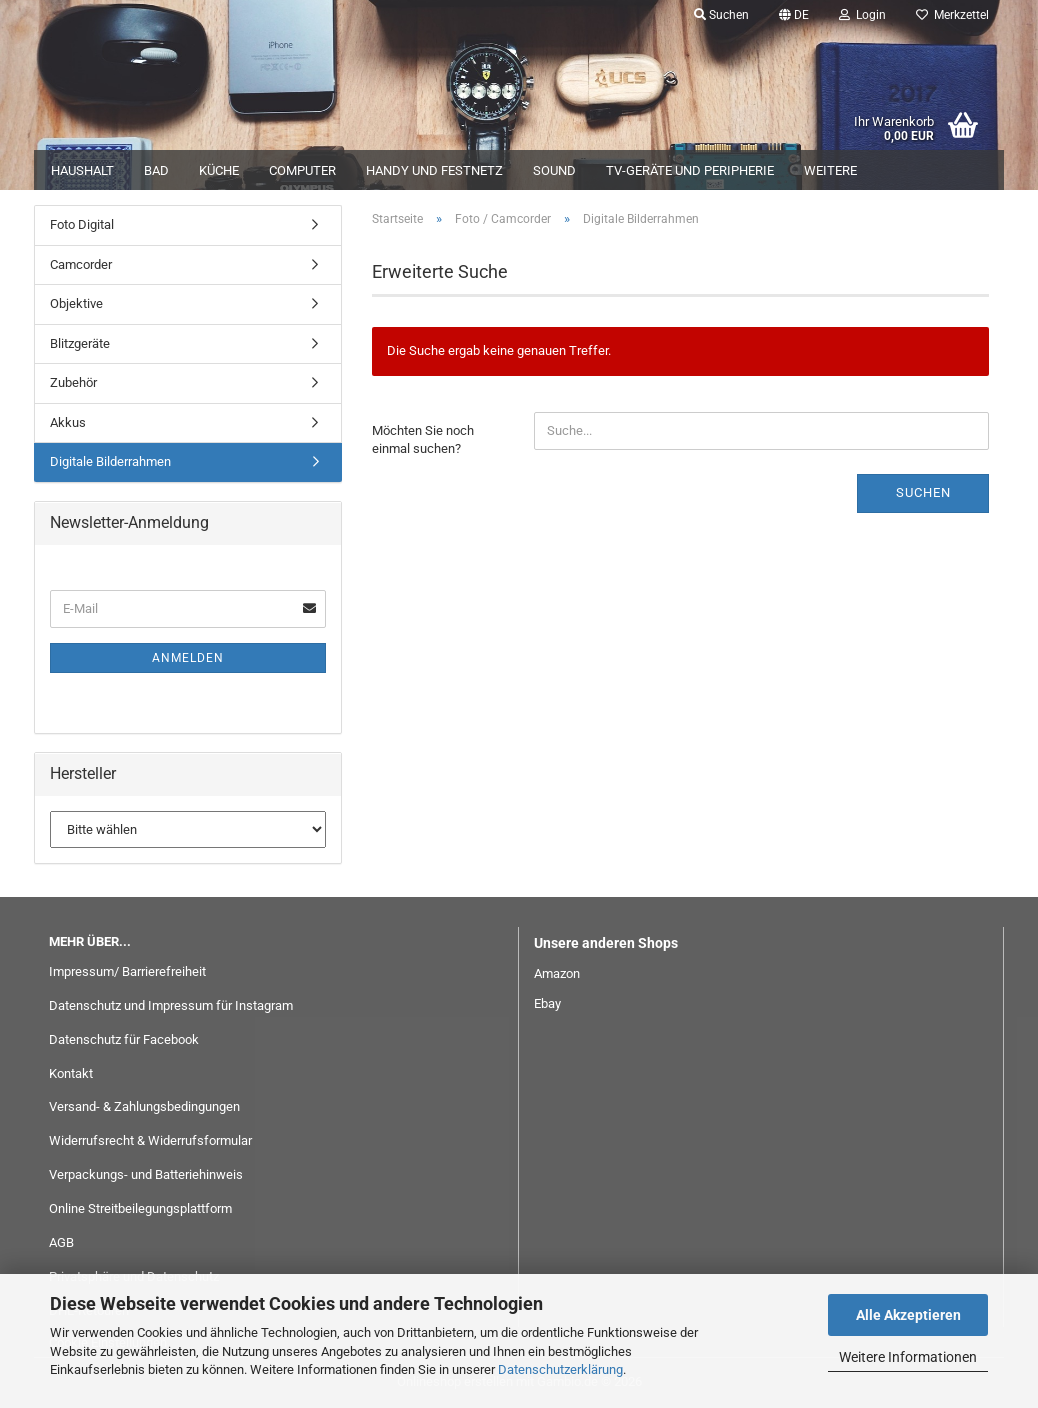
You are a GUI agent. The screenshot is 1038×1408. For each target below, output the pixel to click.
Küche (219, 170)
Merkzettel (952, 15)
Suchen (923, 492)
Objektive (76, 303)
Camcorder (81, 264)
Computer (302, 170)
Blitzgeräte (80, 343)
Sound (554, 170)
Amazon (557, 973)
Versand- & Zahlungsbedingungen (144, 1106)
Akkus (68, 422)
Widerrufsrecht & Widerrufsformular (150, 1140)
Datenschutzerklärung (560, 1369)
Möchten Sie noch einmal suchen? (423, 440)
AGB (61, 1242)
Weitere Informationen (908, 1357)
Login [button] (862, 15)
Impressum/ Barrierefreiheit (127, 971)
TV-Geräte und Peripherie (690, 170)
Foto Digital (82, 224)
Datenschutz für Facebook (124, 1039)
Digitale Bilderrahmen (110, 461)
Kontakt (71, 1073)
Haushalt (82, 170)
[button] (794, 15)
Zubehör (73, 382)
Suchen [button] (721, 15)
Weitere (830, 170)
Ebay (547, 1003)
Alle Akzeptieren (908, 1315)
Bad (156, 170)
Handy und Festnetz (434, 170)
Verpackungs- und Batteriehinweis (146, 1174)
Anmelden (188, 658)
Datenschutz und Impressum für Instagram (171, 1005)
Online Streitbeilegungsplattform (140, 1208)
